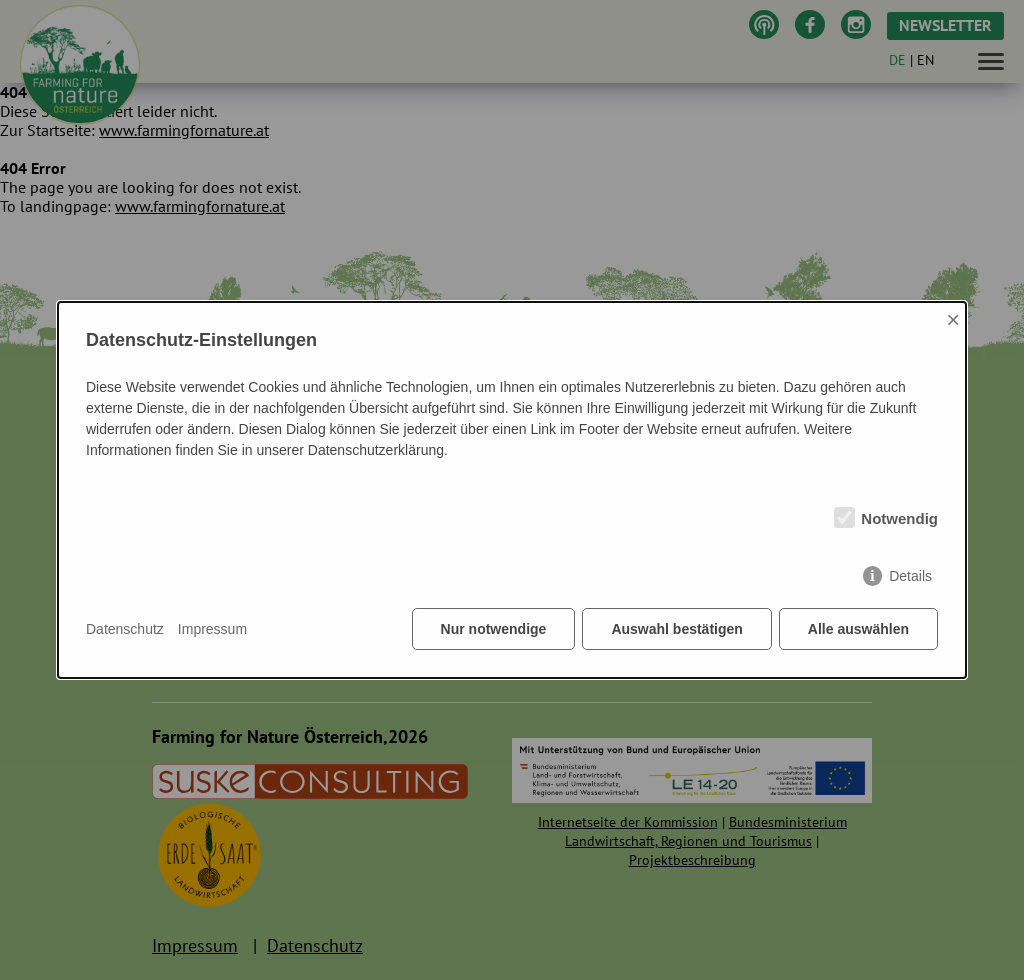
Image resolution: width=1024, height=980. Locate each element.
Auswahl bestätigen (676, 629)
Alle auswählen (858, 629)
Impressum (212, 629)
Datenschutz (125, 629)
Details (910, 576)
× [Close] (953, 319)
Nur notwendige (494, 629)
